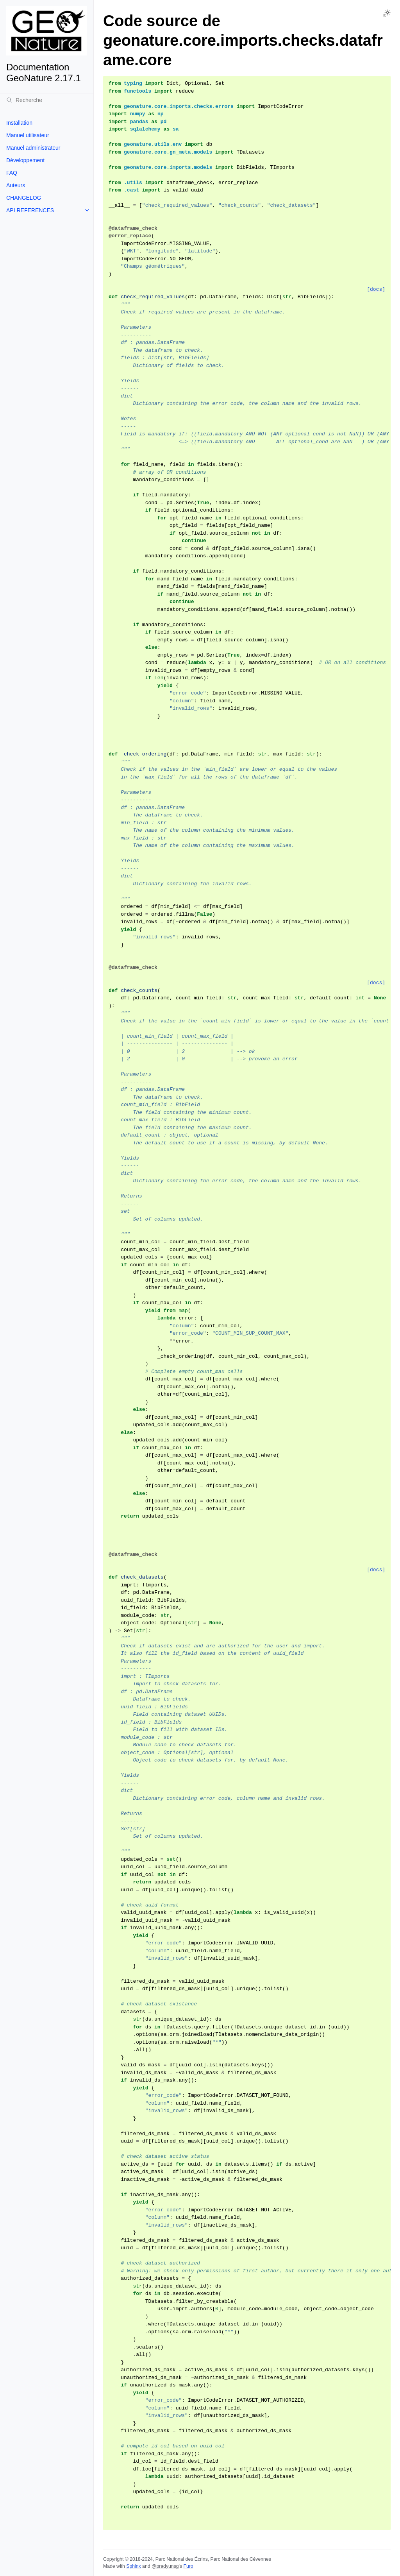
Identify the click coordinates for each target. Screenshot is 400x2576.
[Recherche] (46, 100)
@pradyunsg (165, 2566)
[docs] (376, 289)
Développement (25, 160)
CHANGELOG (23, 198)
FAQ (11, 173)
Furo (188, 2566)
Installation (19, 123)
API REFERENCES (30, 210)
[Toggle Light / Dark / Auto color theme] (387, 13)
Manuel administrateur (33, 148)
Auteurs (15, 185)
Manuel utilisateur (27, 135)
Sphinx (133, 2566)
